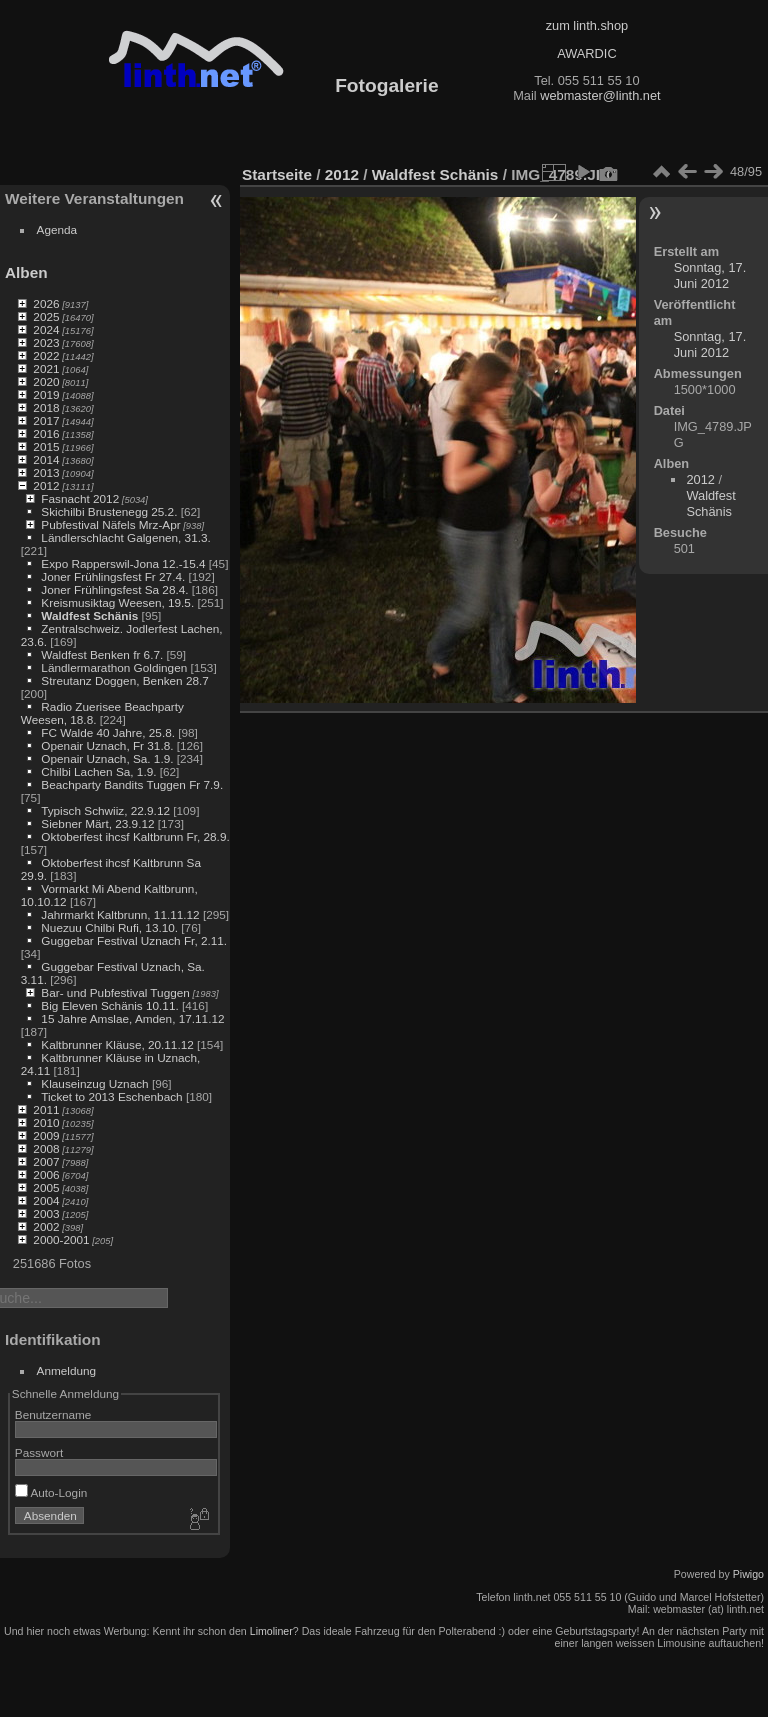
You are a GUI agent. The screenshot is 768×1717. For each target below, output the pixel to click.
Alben (26, 272)
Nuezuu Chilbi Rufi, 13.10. (109, 927)
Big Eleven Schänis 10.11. (109, 1005)
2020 (46, 381)
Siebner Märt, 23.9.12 (97, 823)
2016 (46, 433)
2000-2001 (61, 1239)
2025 (46, 316)
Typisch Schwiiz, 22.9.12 (105, 810)
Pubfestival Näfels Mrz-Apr (110, 524)
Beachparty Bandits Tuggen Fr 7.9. (132, 784)
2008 (46, 1148)
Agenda (57, 229)
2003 (46, 1213)
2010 (46, 1122)
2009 (46, 1135)
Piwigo (748, 1574)
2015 (46, 446)
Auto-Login (51, 1492)
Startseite (277, 174)
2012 (46, 485)
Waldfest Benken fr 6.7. (102, 654)
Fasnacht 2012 (80, 498)
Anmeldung (67, 1370)
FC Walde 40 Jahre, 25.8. (108, 732)
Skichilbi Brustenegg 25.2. (109, 511)
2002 (46, 1226)
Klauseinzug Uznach (94, 1083)
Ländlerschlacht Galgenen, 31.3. (125, 537)
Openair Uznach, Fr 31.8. (107, 745)
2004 (46, 1200)
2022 (46, 355)
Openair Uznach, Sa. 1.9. (107, 758)
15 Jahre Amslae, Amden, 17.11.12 (132, 1018)
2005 (46, 1187)
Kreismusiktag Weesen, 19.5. (117, 602)
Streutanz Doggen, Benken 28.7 (124, 680)
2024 (46, 329)
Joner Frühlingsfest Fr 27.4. (113, 576)
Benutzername (53, 1414)
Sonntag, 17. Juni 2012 (710, 275)
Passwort (39, 1452)
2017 (46, 420)
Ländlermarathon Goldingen (114, 667)
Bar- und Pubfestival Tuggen (115, 992)
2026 (46, 303)
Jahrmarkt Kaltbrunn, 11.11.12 (120, 914)
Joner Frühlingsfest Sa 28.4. (114, 589)
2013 (46, 472)
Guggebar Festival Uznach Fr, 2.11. (134, 940)
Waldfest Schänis (89, 615)
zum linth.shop (587, 25)
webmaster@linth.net (600, 95)
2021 (46, 368)
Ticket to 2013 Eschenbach (112, 1096)
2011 (46, 1109)
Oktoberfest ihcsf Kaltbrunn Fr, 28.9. (135, 836)
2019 (46, 394)
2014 (46, 459)
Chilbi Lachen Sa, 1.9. (98, 771)
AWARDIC (586, 53)
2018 (46, 407)
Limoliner (271, 1631)
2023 (46, 342)
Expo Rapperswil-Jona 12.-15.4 (123, 563)
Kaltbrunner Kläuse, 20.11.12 (117, 1044)
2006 (46, 1174)
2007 (46, 1161)
